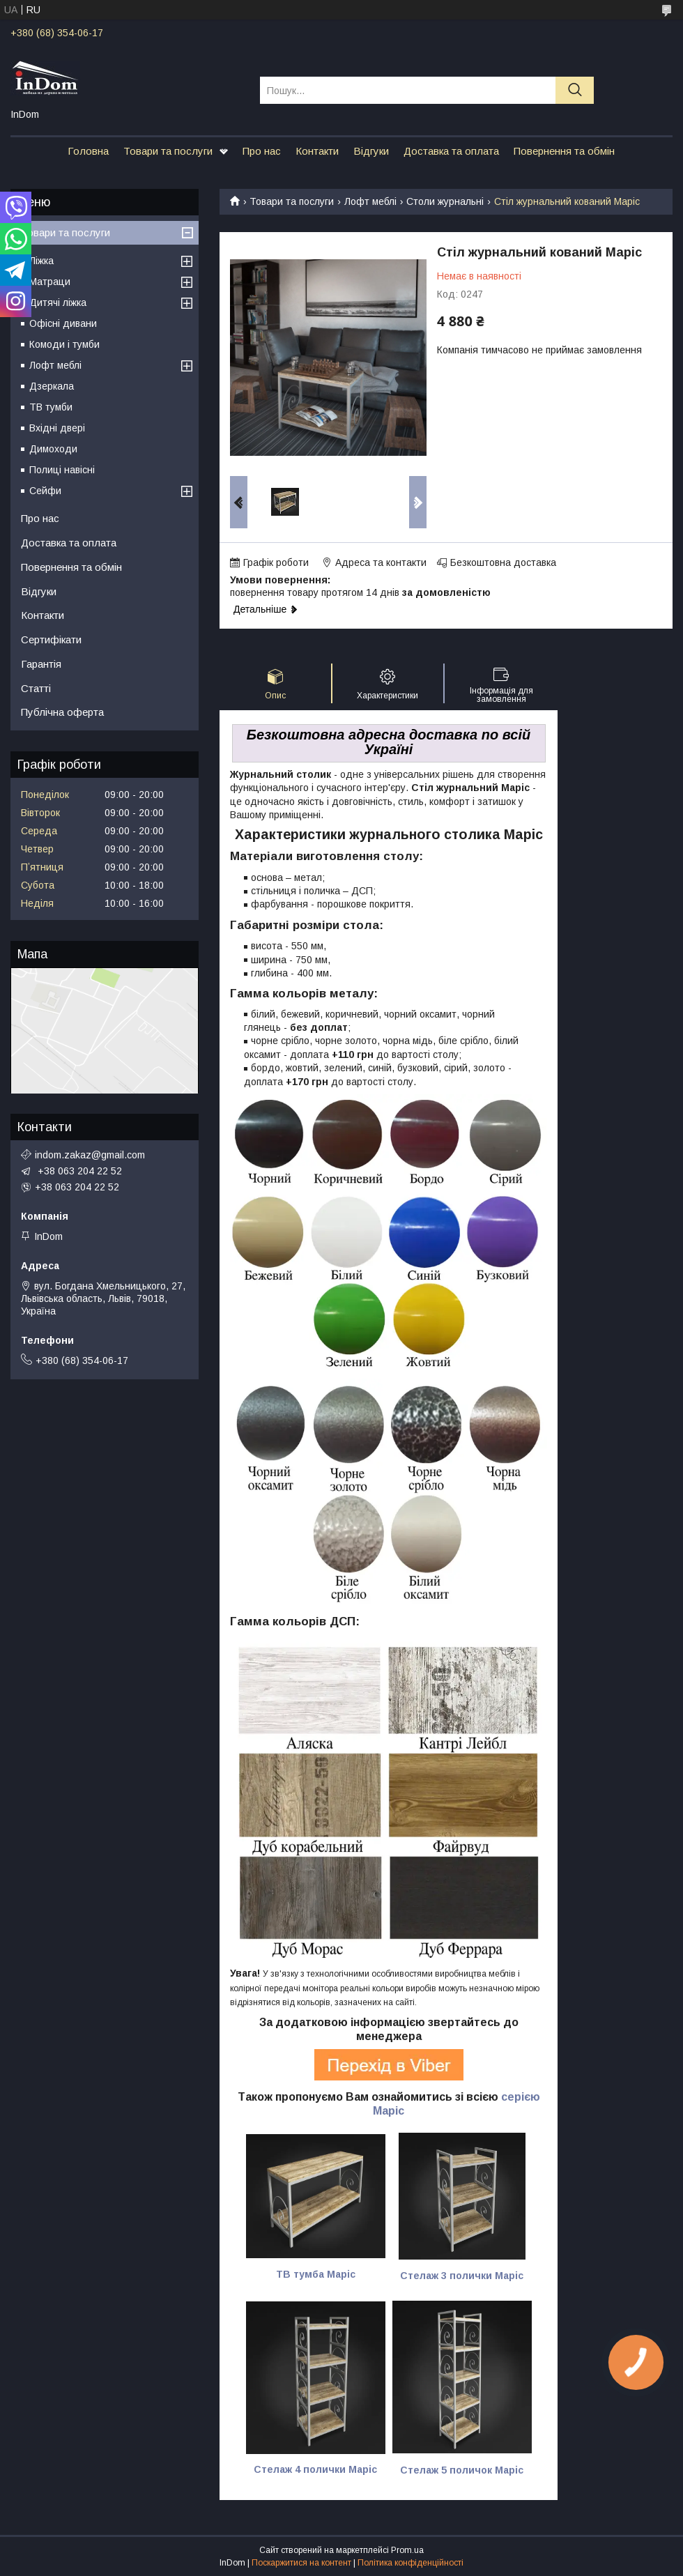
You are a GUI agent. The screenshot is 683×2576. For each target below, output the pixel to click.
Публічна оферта (62, 712)
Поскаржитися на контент (301, 2563)
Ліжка (41, 260)
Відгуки (371, 151)
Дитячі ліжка (57, 302)
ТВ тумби (50, 407)
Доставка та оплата (451, 151)
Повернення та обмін (564, 151)
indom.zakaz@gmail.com (90, 1154)
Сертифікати (51, 639)
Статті (36, 688)
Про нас (262, 151)
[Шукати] (574, 90)
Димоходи (53, 448)
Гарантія (41, 664)
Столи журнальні (445, 201)
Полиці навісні (62, 469)
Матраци (49, 281)
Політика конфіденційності (410, 2563)
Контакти (317, 151)
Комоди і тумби (64, 344)
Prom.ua (407, 2550)
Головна (88, 151)
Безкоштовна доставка (503, 562)
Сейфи (45, 490)
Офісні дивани (63, 323)
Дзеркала (51, 386)
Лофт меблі (370, 201)
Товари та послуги (168, 151)
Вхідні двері (57, 428)
